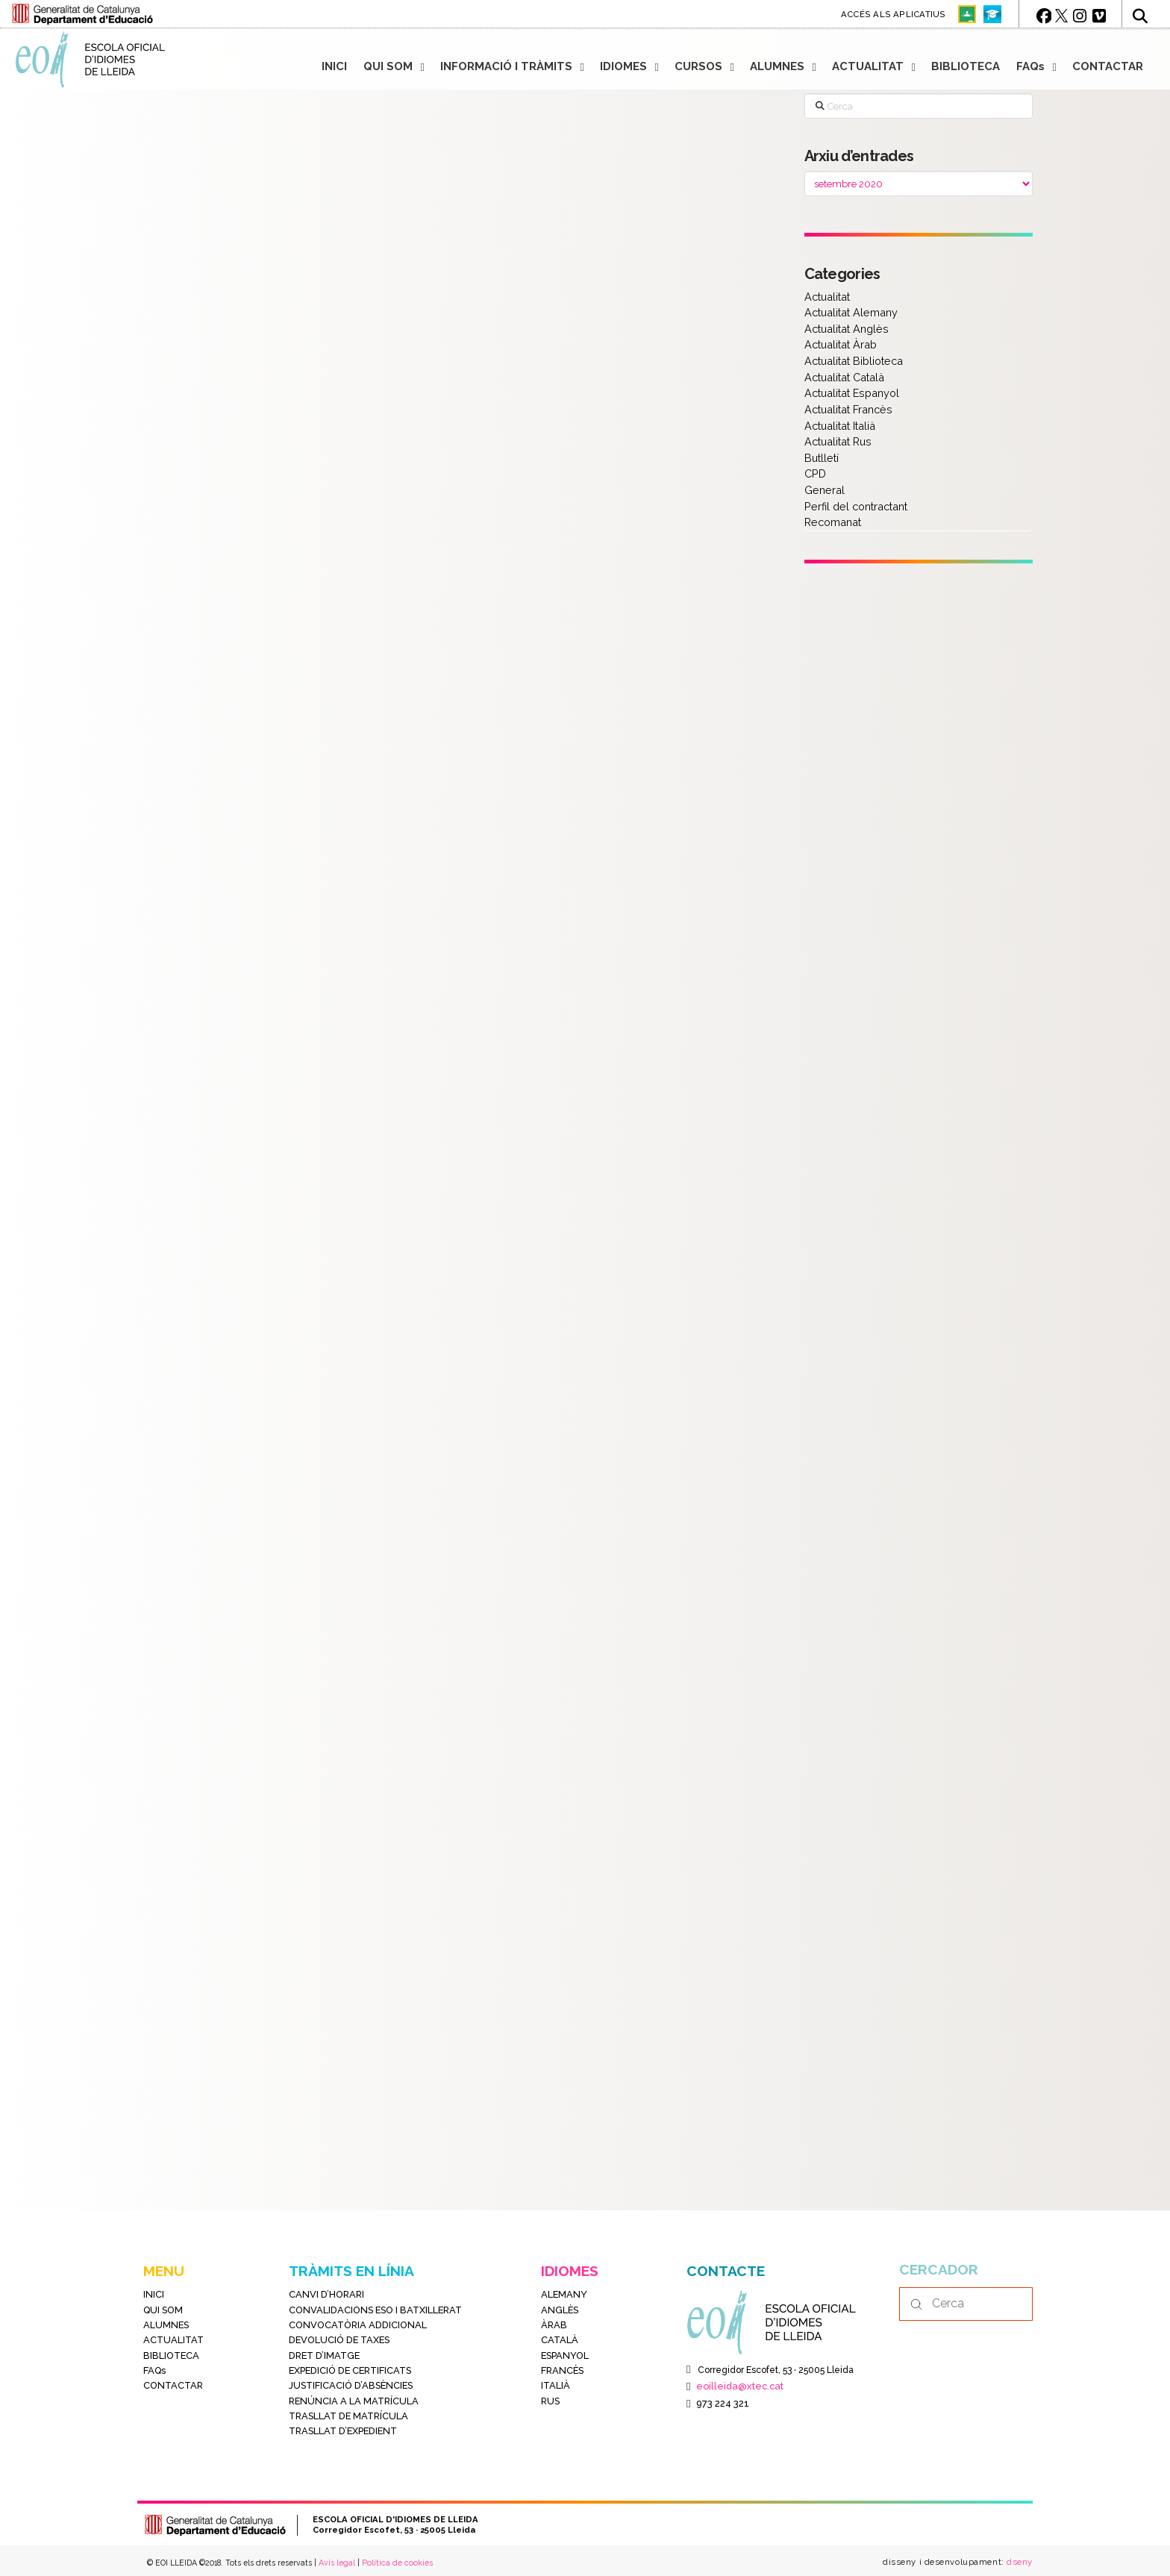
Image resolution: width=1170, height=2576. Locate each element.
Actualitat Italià (839, 425)
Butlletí (821, 457)
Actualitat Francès (848, 409)
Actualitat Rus (838, 441)
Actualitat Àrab (840, 344)
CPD (815, 473)
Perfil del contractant (855, 506)
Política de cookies (397, 2562)
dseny (1018, 2562)
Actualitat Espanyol (851, 393)
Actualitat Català (844, 377)
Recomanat (832, 522)
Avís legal (337, 2562)
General (824, 490)
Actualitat (827, 296)
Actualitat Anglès (846, 328)
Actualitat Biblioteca (853, 360)
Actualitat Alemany (851, 312)
